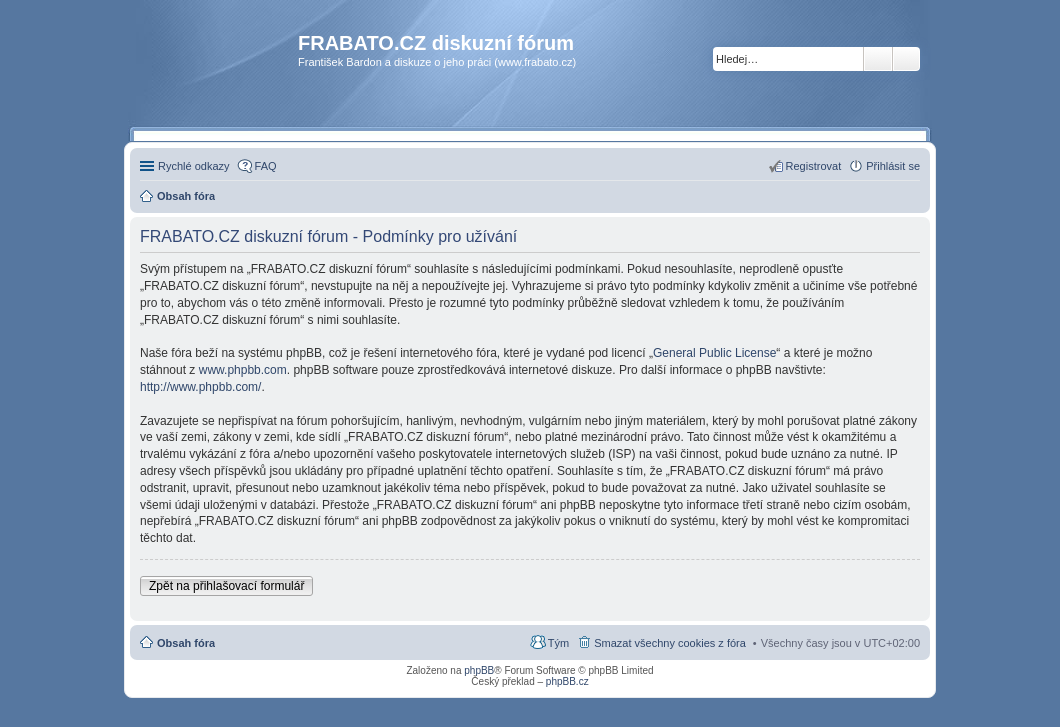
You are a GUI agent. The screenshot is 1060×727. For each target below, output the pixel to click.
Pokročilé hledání (906, 59)
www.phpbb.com (243, 370)
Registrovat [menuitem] (814, 166)
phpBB (479, 670)
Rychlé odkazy (194, 166)
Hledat (878, 59)
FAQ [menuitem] (266, 166)
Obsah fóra (186, 643)
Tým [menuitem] (558, 643)
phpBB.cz (567, 681)
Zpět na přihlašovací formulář (226, 586)
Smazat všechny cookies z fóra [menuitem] (670, 643)
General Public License (714, 353)
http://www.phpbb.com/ (200, 387)
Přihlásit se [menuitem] (893, 166)
